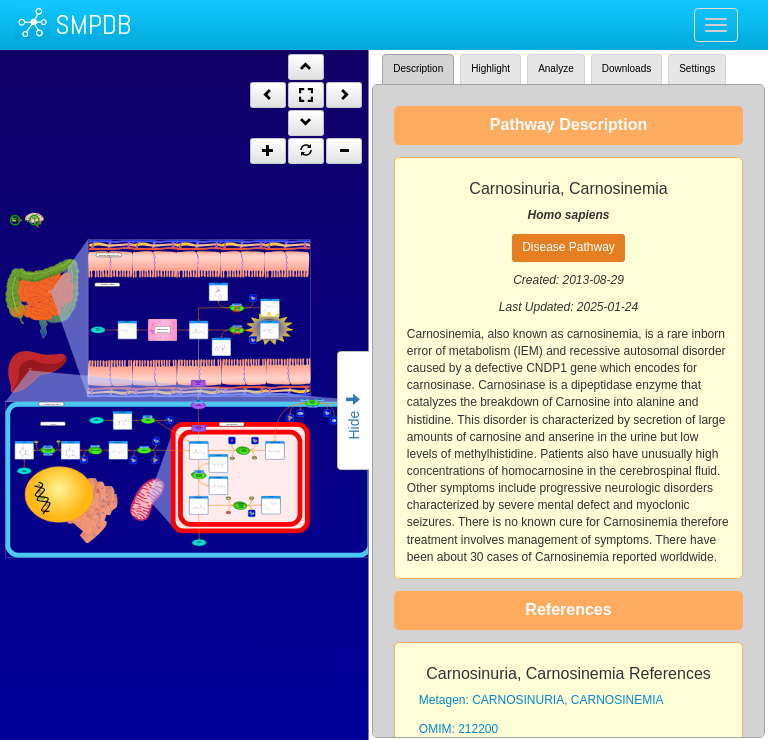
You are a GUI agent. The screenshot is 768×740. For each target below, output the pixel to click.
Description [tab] (418, 68)
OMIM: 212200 (458, 729)
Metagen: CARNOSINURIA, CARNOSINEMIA (541, 700)
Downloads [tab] (626, 68)
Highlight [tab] (490, 68)
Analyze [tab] (556, 68)
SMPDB (93, 24)
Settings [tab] (697, 68)
